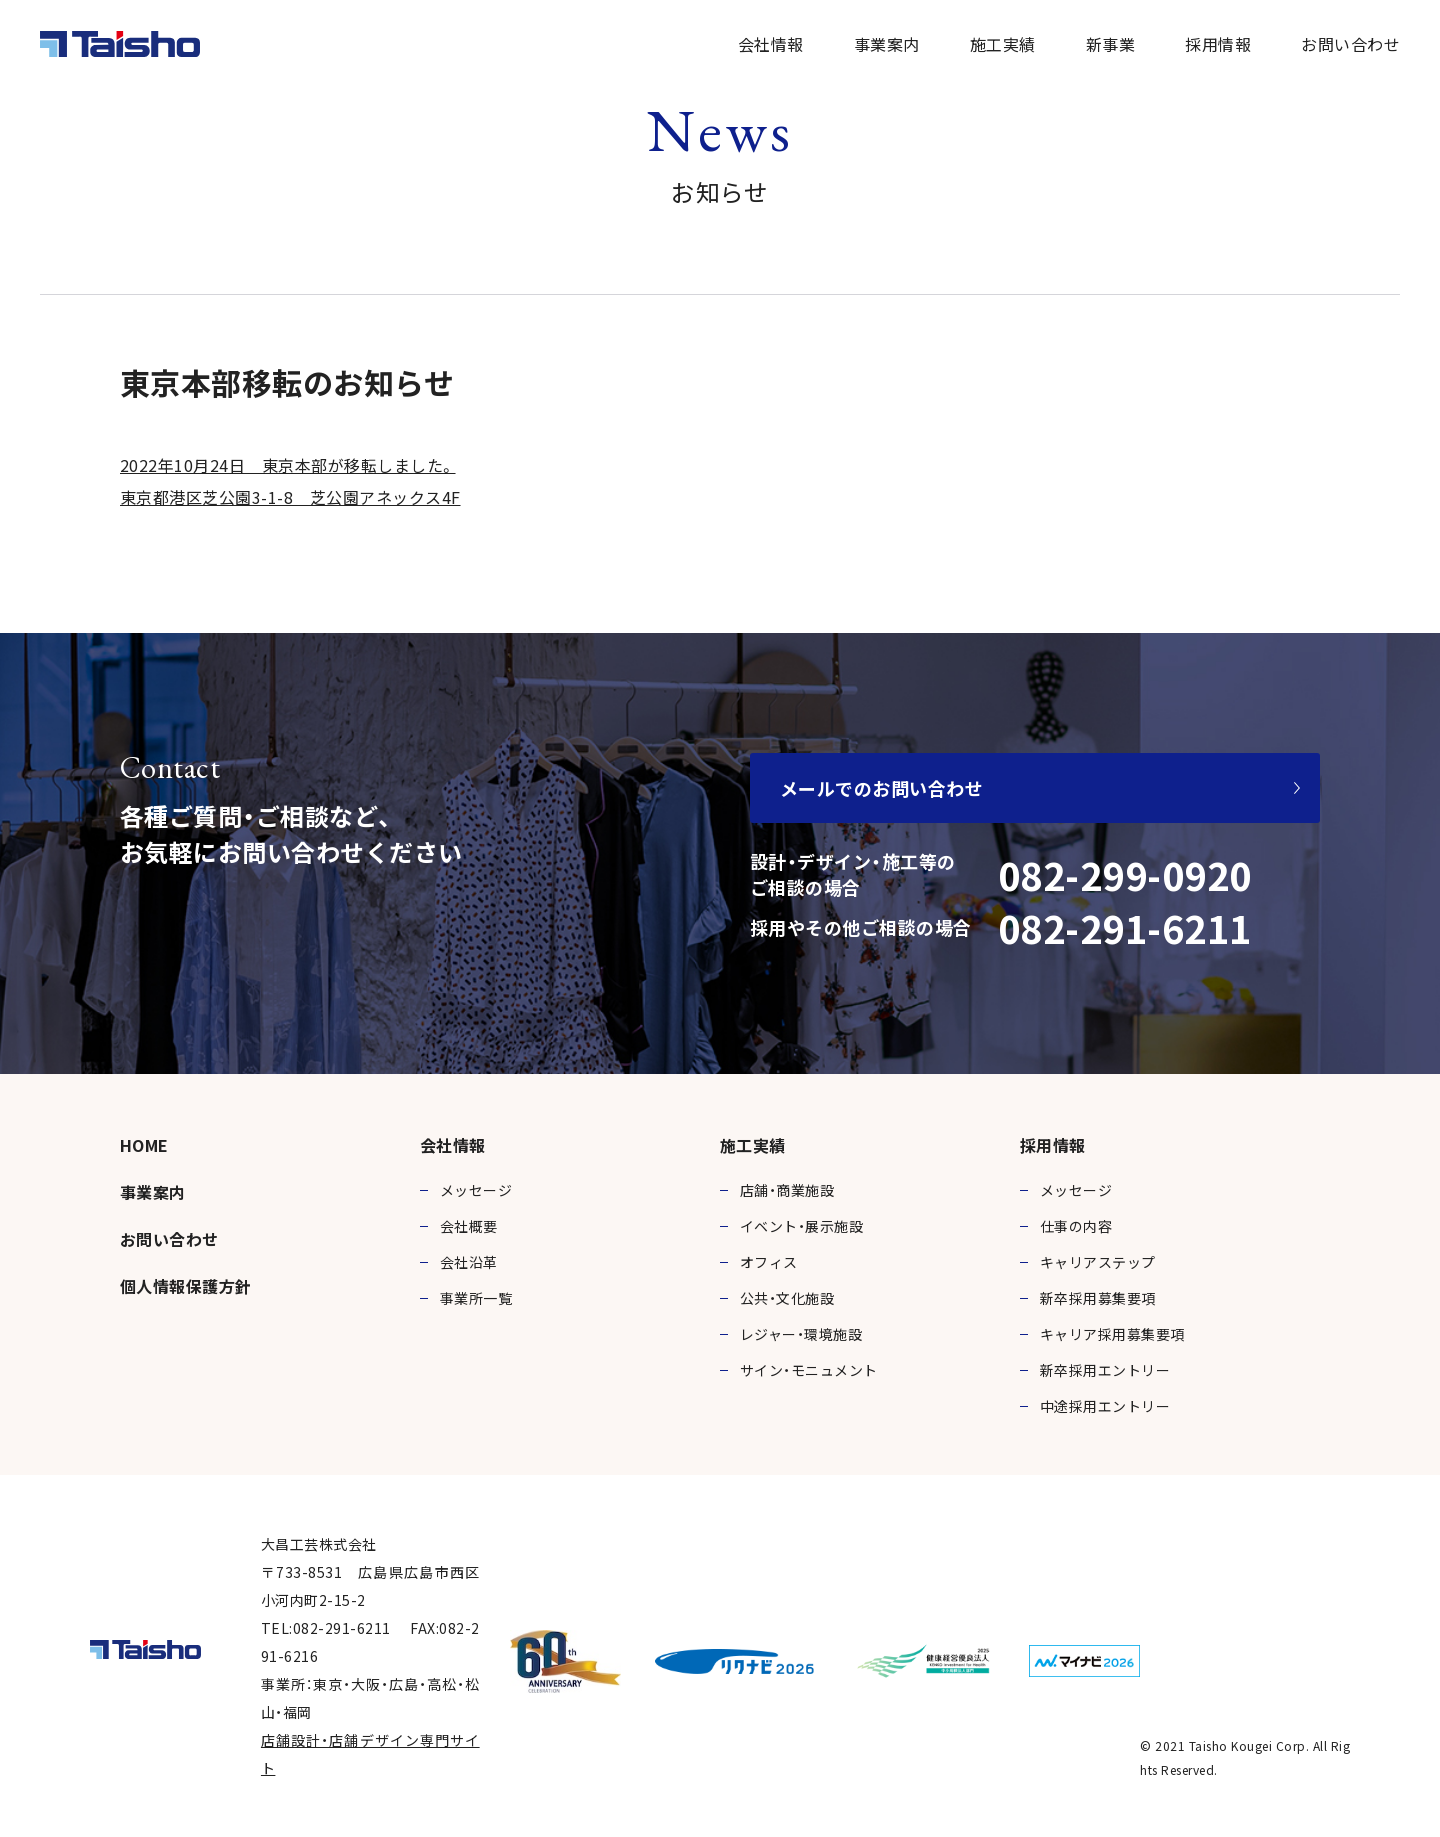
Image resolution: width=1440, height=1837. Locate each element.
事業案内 (887, 44)
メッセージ (476, 1190)
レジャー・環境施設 (801, 1334)
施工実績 (1003, 44)
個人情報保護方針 (186, 1286)
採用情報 (1218, 44)
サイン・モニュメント (809, 1370)
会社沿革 (469, 1262)
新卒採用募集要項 (1098, 1298)
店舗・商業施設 (787, 1190)
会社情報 (771, 44)
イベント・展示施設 (801, 1226)
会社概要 (469, 1226)
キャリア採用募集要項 (1112, 1334)
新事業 (1110, 44)
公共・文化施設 (787, 1298)
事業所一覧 (476, 1298)
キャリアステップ (1098, 1262)
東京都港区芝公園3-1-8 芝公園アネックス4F (290, 497)
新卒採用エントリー (1105, 1370)
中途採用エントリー (1105, 1406)
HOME (144, 1145)
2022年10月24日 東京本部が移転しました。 (288, 465)
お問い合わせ (1350, 44)
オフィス (769, 1262)
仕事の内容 (1076, 1226)
